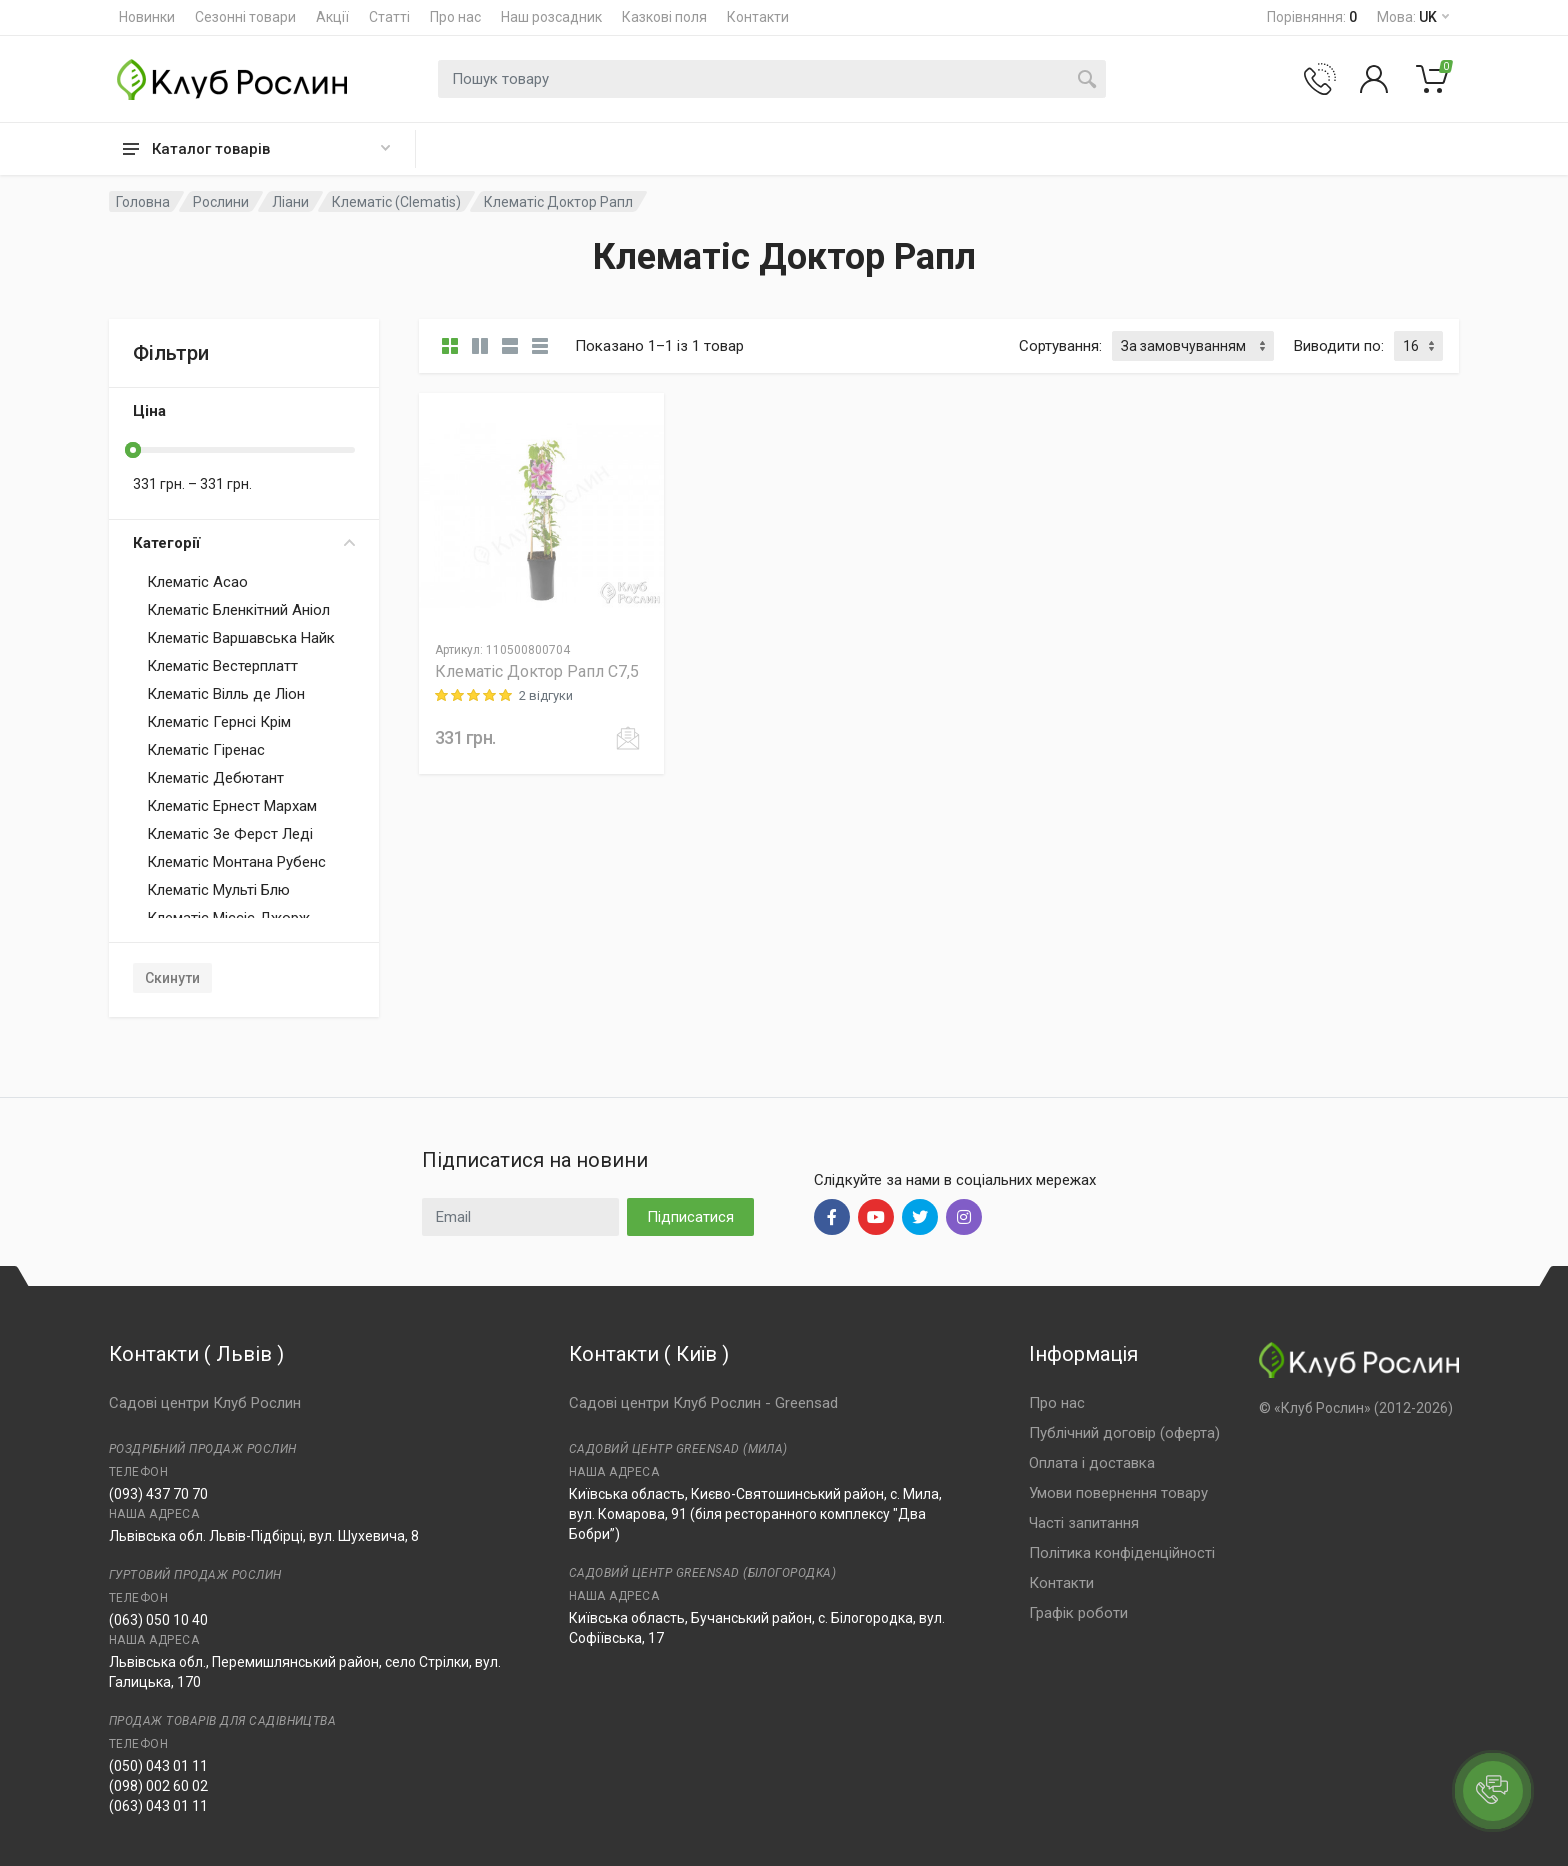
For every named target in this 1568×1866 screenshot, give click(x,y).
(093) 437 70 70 (158, 1494)
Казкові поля (664, 17)
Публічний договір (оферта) (1124, 1433)
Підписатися (690, 1217)
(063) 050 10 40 (158, 1620)
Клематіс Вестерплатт (222, 666)
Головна (143, 202)
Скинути (172, 978)
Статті (389, 17)
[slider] (133, 450)
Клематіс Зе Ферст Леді (230, 834)
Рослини (221, 202)
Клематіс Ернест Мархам (232, 806)
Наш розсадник (551, 17)
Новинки (147, 17)
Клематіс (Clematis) (396, 202)
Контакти (758, 17)
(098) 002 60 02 (158, 1786)
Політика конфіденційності (1122, 1553)
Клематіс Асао (197, 582)
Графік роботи (1078, 1613)
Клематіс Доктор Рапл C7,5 (537, 671)
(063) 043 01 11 (158, 1806)
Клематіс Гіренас (206, 750)
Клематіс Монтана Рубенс (236, 862)
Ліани (290, 202)
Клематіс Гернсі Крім (219, 722)
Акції (332, 17)
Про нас (455, 17)
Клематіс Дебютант (215, 778)
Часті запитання (1084, 1523)
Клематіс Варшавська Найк (241, 638)
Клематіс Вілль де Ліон (226, 694)
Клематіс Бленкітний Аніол (238, 610)
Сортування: (1060, 346)
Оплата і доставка (1092, 1463)
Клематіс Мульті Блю (218, 890)
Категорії (244, 543)
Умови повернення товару (1118, 1493)
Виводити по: (1339, 346)
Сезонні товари (245, 17)
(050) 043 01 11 (158, 1766)
